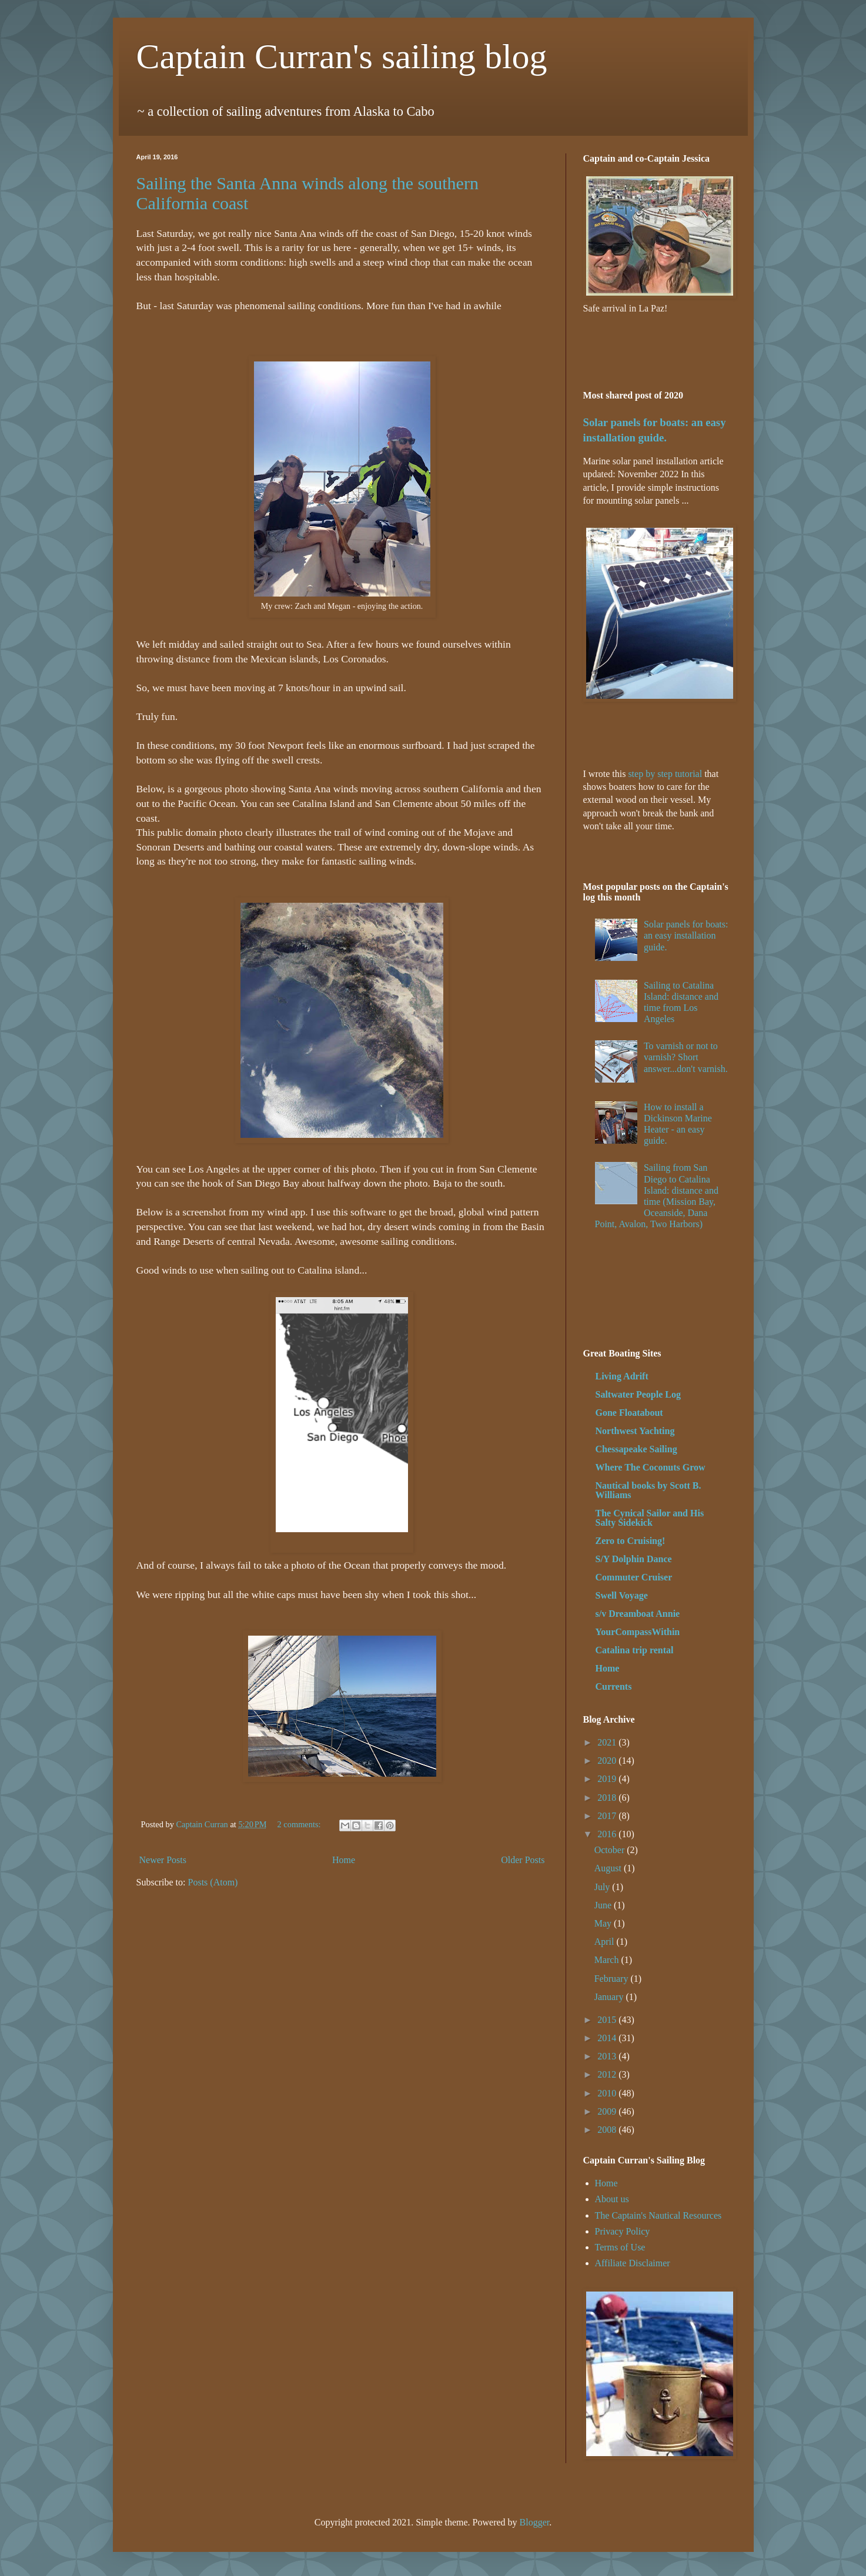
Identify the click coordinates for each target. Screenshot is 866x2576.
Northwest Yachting (635, 1431)
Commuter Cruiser (634, 1577)
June (604, 1905)
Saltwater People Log (638, 1394)
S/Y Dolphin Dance (634, 1559)
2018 (607, 1798)
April (605, 1942)
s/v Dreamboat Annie (638, 1614)
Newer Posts (162, 1860)
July (603, 1887)
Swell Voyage (622, 1595)
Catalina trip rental (635, 1650)
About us (612, 2199)
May (604, 1923)
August (609, 1868)
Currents (614, 1686)
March (607, 1960)
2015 (607, 2020)
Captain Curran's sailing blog (341, 56)
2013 (607, 2056)
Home (343, 1860)
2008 (607, 2130)
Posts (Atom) (213, 1882)
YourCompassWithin (638, 1632)
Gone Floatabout (629, 1413)
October (610, 1850)
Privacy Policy (622, 2231)
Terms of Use (620, 2247)
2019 (607, 1779)
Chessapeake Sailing (636, 1449)
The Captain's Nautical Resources (658, 2215)
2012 (607, 2074)
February (612, 1979)
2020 (607, 1761)
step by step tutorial (665, 774)
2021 (607, 1742)
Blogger (535, 2522)
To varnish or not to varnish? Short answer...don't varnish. (686, 1057)
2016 (607, 1834)
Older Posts (522, 1860)
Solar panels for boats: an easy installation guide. (686, 935)
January (610, 1997)
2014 (607, 2038)
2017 (607, 1816)
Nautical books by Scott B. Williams (648, 1490)
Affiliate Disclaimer (632, 2263)
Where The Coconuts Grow (650, 1467)
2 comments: (300, 1824)
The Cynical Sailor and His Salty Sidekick (650, 1517)
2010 (607, 2093)
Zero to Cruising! (631, 1541)
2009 (607, 2111)
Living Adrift (622, 1376)
